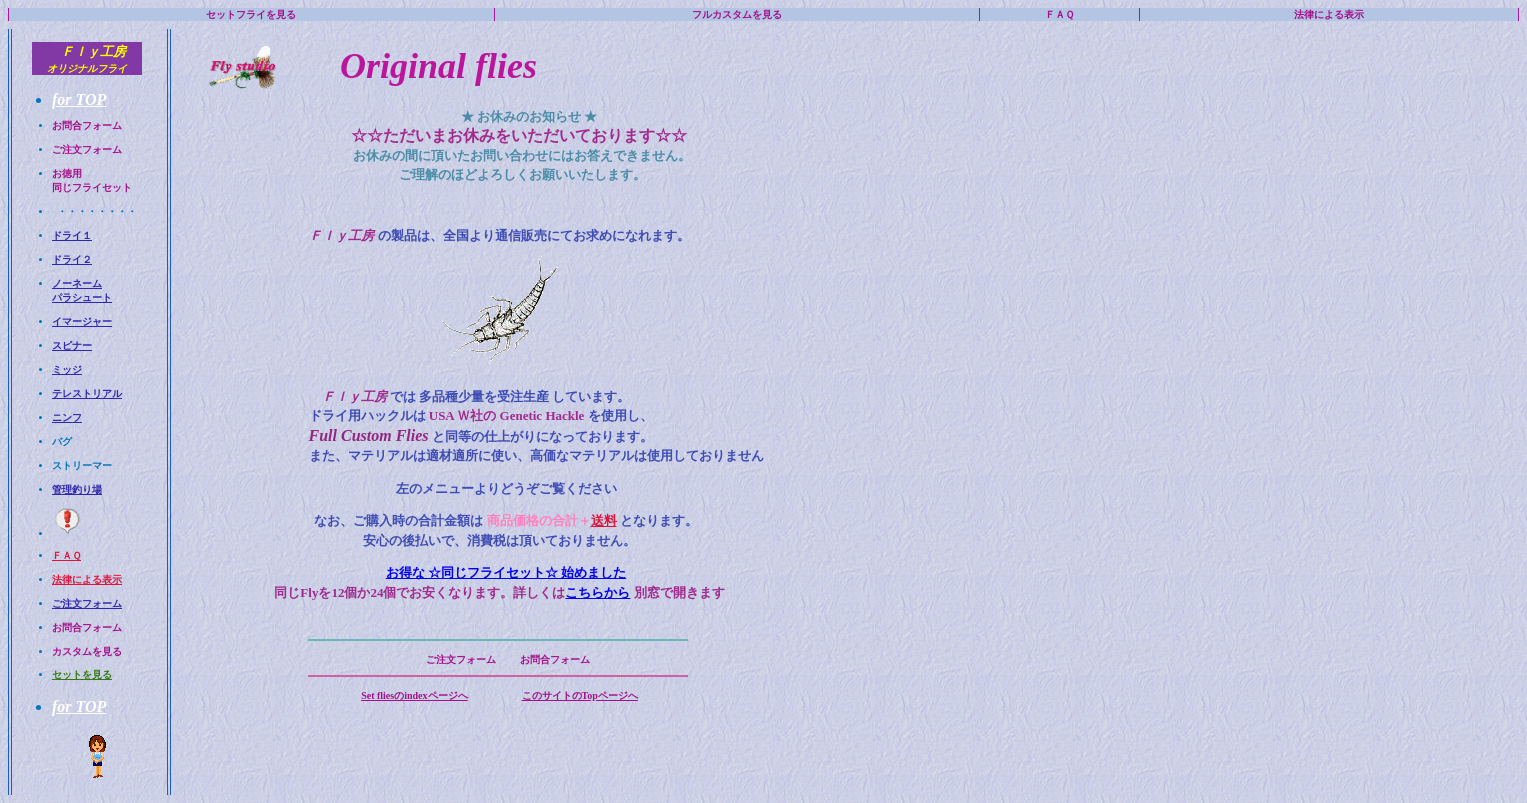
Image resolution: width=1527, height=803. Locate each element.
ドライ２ (72, 259)
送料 (604, 520)
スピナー (72, 345)
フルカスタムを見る (737, 14)
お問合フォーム (87, 125)
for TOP (79, 99)
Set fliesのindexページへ (414, 695)
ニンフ (67, 417)
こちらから (597, 592)
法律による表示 (1329, 14)
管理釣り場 (77, 489)
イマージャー (82, 321)
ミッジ (67, 369)
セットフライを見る (251, 14)
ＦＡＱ (1059, 14)
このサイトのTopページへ (580, 695)
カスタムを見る (87, 651)
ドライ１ (72, 235)
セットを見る (82, 674)
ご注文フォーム (87, 149)
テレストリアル (87, 393)
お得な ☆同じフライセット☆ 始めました (506, 572)
